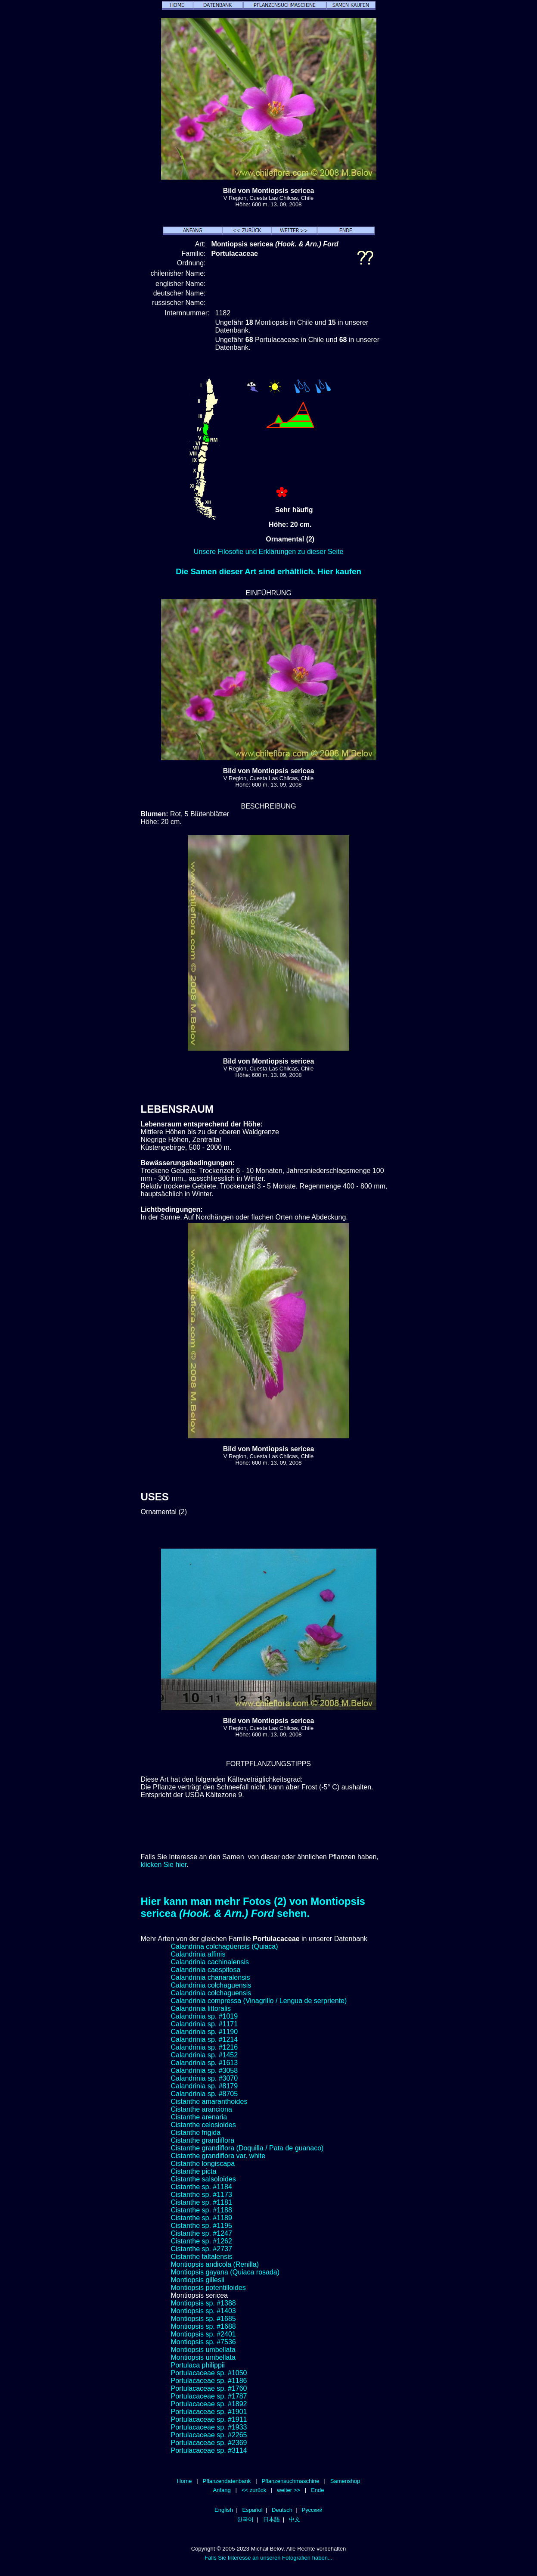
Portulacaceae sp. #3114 (209, 2450)
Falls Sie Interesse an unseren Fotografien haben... (268, 2557)
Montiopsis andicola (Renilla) (215, 2264)
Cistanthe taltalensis (202, 2256)
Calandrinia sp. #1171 (204, 2024)
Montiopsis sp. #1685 (203, 2318)
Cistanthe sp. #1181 (201, 2202)
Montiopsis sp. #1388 (203, 2303)
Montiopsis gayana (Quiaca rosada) (225, 2272)
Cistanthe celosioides (203, 2124)
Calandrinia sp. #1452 (204, 2055)
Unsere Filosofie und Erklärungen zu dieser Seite (269, 551)
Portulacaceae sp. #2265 (209, 2435)
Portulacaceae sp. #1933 (209, 2427)
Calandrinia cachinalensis (210, 1962)
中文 (294, 2519)
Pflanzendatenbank (227, 2481)
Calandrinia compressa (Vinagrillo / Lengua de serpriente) (259, 2000)
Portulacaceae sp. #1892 (209, 2404)
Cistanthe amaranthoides (209, 2101)
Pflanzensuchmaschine (290, 2481)
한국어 (245, 2519)
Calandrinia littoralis (201, 2008)
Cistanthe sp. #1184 (201, 2186)
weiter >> (288, 2490)
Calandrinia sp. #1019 (204, 2016)
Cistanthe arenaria (199, 2117)
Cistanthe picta (194, 2171)
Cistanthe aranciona (201, 2109)
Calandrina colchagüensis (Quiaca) (224, 1946)
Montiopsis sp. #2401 (203, 2334)
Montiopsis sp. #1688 (203, 2326)
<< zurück (254, 2490)
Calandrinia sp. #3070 (204, 2078)
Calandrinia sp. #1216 (204, 2047)
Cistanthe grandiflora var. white (218, 2155)
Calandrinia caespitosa (206, 1969)
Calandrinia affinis (198, 1954)
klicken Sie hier (164, 1864)
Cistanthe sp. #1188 (201, 2210)
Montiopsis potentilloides (208, 2287)
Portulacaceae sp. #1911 (209, 2419)
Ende (317, 2490)
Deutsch (282, 2510)
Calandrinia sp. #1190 (204, 2031)
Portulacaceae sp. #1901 (209, 2411)
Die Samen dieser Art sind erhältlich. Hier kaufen (268, 571)
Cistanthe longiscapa (203, 2163)
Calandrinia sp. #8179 (204, 2086)
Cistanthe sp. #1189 (201, 2217)
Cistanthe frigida (196, 2132)
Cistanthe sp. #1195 (201, 2225)
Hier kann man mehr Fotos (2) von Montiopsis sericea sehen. (253, 1907)
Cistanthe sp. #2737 (201, 2248)
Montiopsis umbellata (203, 2349)
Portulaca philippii (198, 2365)
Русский (311, 2510)
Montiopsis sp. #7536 (203, 2342)
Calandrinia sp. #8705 (204, 2093)
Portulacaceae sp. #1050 (209, 2373)
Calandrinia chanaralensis (210, 1977)
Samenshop (345, 2481)
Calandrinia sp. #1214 (204, 2039)
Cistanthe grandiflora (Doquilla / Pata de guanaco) (247, 2148)
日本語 (271, 2519)
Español (252, 2510)
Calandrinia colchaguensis (211, 1985)
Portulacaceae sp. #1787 (209, 2396)
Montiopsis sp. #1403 (203, 2311)
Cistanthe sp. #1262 (201, 2241)
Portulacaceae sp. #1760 (209, 2388)
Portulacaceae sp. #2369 (209, 2442)
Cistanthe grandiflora (203, 2140)
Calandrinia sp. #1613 (204, 2062)
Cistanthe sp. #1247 (201, 2233)
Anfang (221, 2490)
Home (184, 2481)
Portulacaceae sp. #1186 (209, 2380)
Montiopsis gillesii (198, 2280)
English (223, 2510)
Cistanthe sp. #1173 (201, 2194)
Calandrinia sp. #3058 (204, 2070)
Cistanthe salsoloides (203, 2179)
